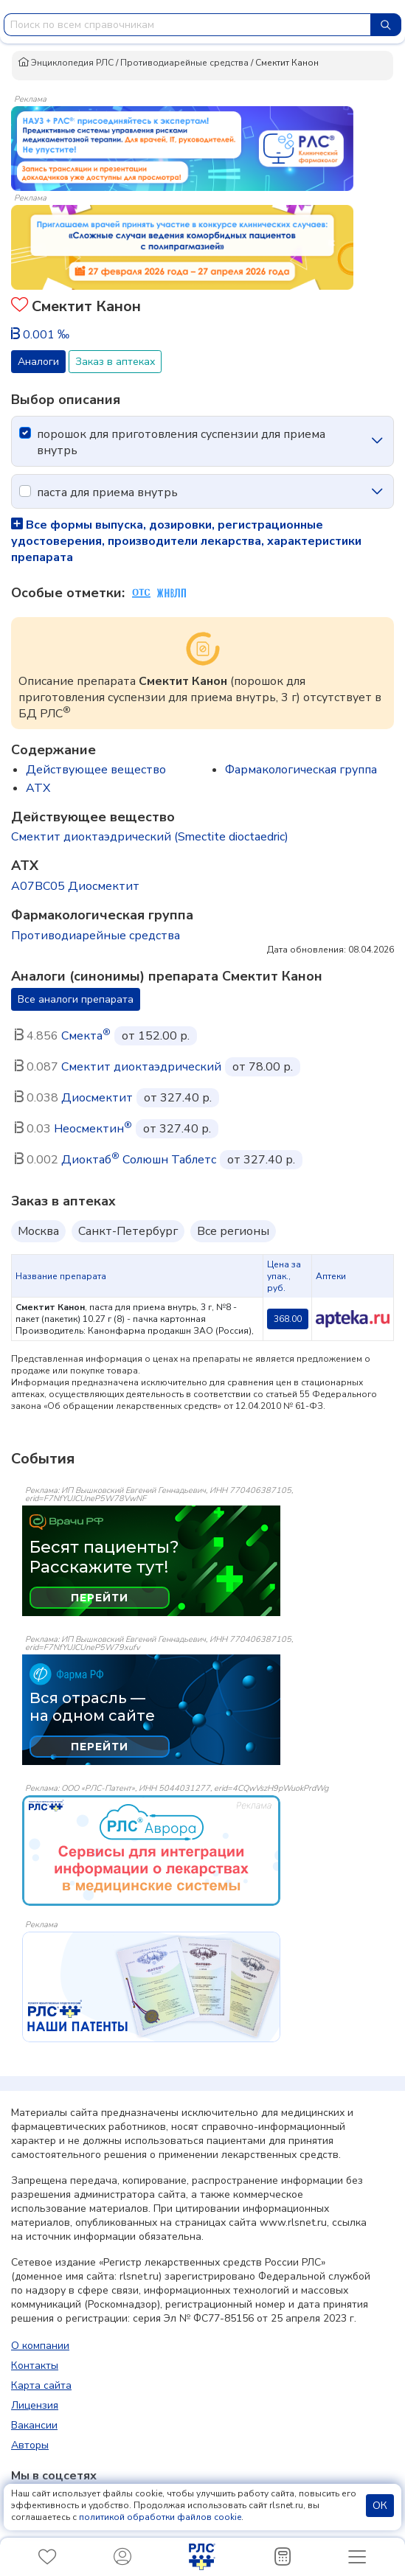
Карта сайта (41, 2385)
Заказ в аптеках (115, 362)
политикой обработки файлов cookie (160, 2517)
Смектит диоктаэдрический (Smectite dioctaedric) (149, 837)
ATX (38, 788)
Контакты (34, 2366)
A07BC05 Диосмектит (75, 886)
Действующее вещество (96, 770)
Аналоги (38, 362)
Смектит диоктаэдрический (141, 1067)
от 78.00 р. (262, 1067)
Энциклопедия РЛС (66, 63)
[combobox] (187, 24)
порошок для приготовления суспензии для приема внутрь (181, 442)
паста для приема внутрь (107, 492)
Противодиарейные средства (184, 63)
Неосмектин (93, 1129)
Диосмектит (97, 1098)
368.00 (288, 1319)
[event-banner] (151, 1850)
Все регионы (233, 1231)
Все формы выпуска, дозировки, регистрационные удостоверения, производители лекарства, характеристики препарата (186, 541)
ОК (380, 2506)
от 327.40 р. (178, 1098)
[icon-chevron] (377, 441)
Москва (38, 1231)
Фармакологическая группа (301, 770)
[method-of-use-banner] (182, 147)
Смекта (86, 1036)
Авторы (30, 2445)
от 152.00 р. (156, 1036)
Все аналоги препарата (76, 999)
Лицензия (34, 2405)
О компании (40, 2346)
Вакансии (34, 2425)
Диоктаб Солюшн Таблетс (138, 1160)
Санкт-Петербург (128, 1231)
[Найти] (385, 24)
